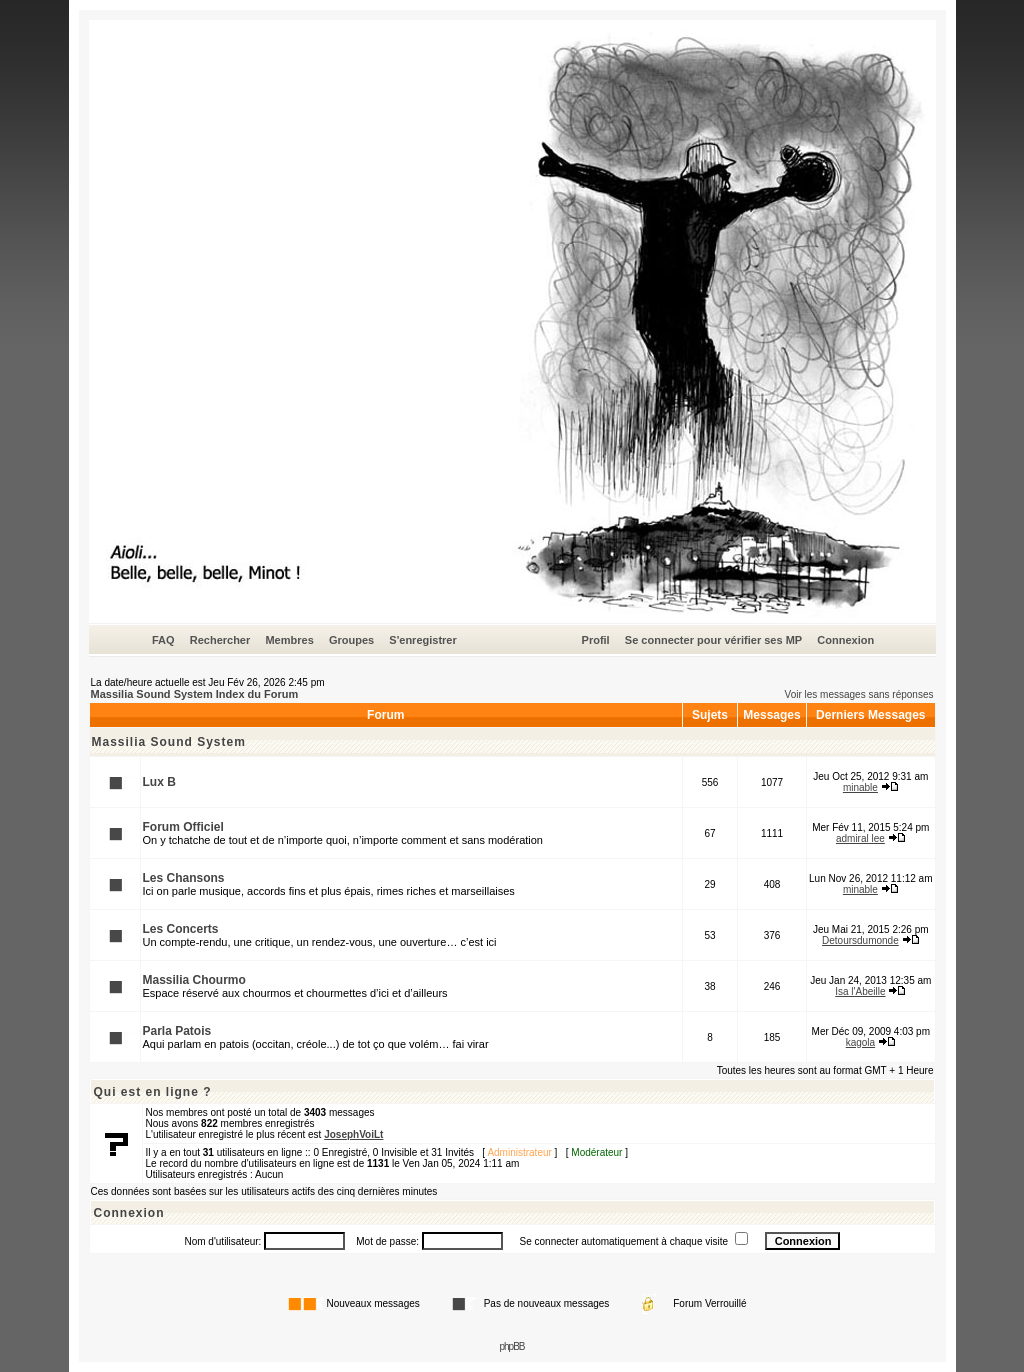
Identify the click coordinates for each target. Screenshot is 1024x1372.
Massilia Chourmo (194, 980)
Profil (596, 640)
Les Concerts (181, 929)
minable (860, 787)
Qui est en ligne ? (153, 1092)
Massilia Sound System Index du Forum (195, 694)
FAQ (163, 640)
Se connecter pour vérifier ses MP (713, 640)
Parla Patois (177, 1031)
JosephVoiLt (353, 1134)
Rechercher (220, 640)
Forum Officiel (183, 827)
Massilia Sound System (169, 742)
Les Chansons (184, 878)
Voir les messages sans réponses (859, 694)
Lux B (159, 782)
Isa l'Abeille (860, 991)
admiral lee (860, 838)
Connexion (845, 640)
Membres (289, 640)
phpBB (511, 1346)
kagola (860, 1042)
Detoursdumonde (860, 940)
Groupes (351, 640)
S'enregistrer (422, 640)
